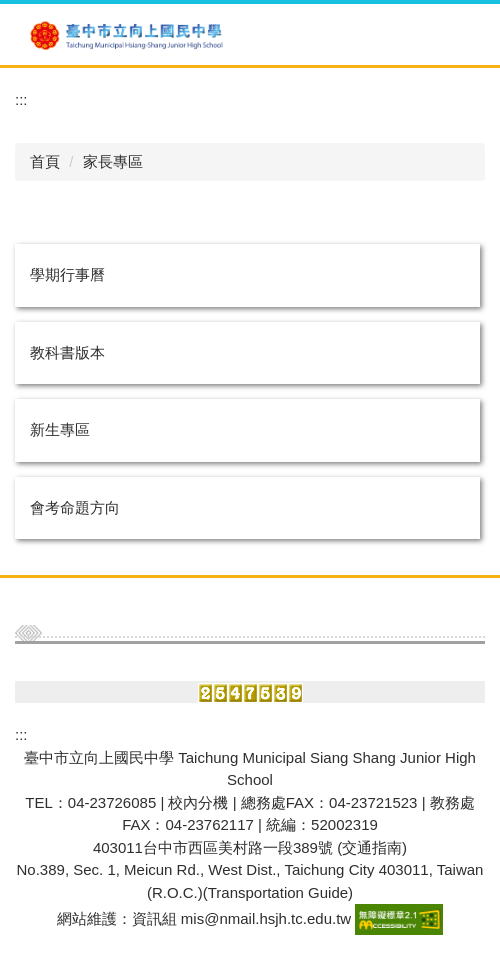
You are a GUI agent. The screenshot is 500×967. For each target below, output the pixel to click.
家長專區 (113, 161)
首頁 (45, 161)
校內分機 (198, 802)
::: (21, 99)
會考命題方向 (75, 507)
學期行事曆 (67, 274)
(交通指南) (372, 847)
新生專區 (60, 429)
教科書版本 (67, 352)
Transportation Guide (278, 892)
